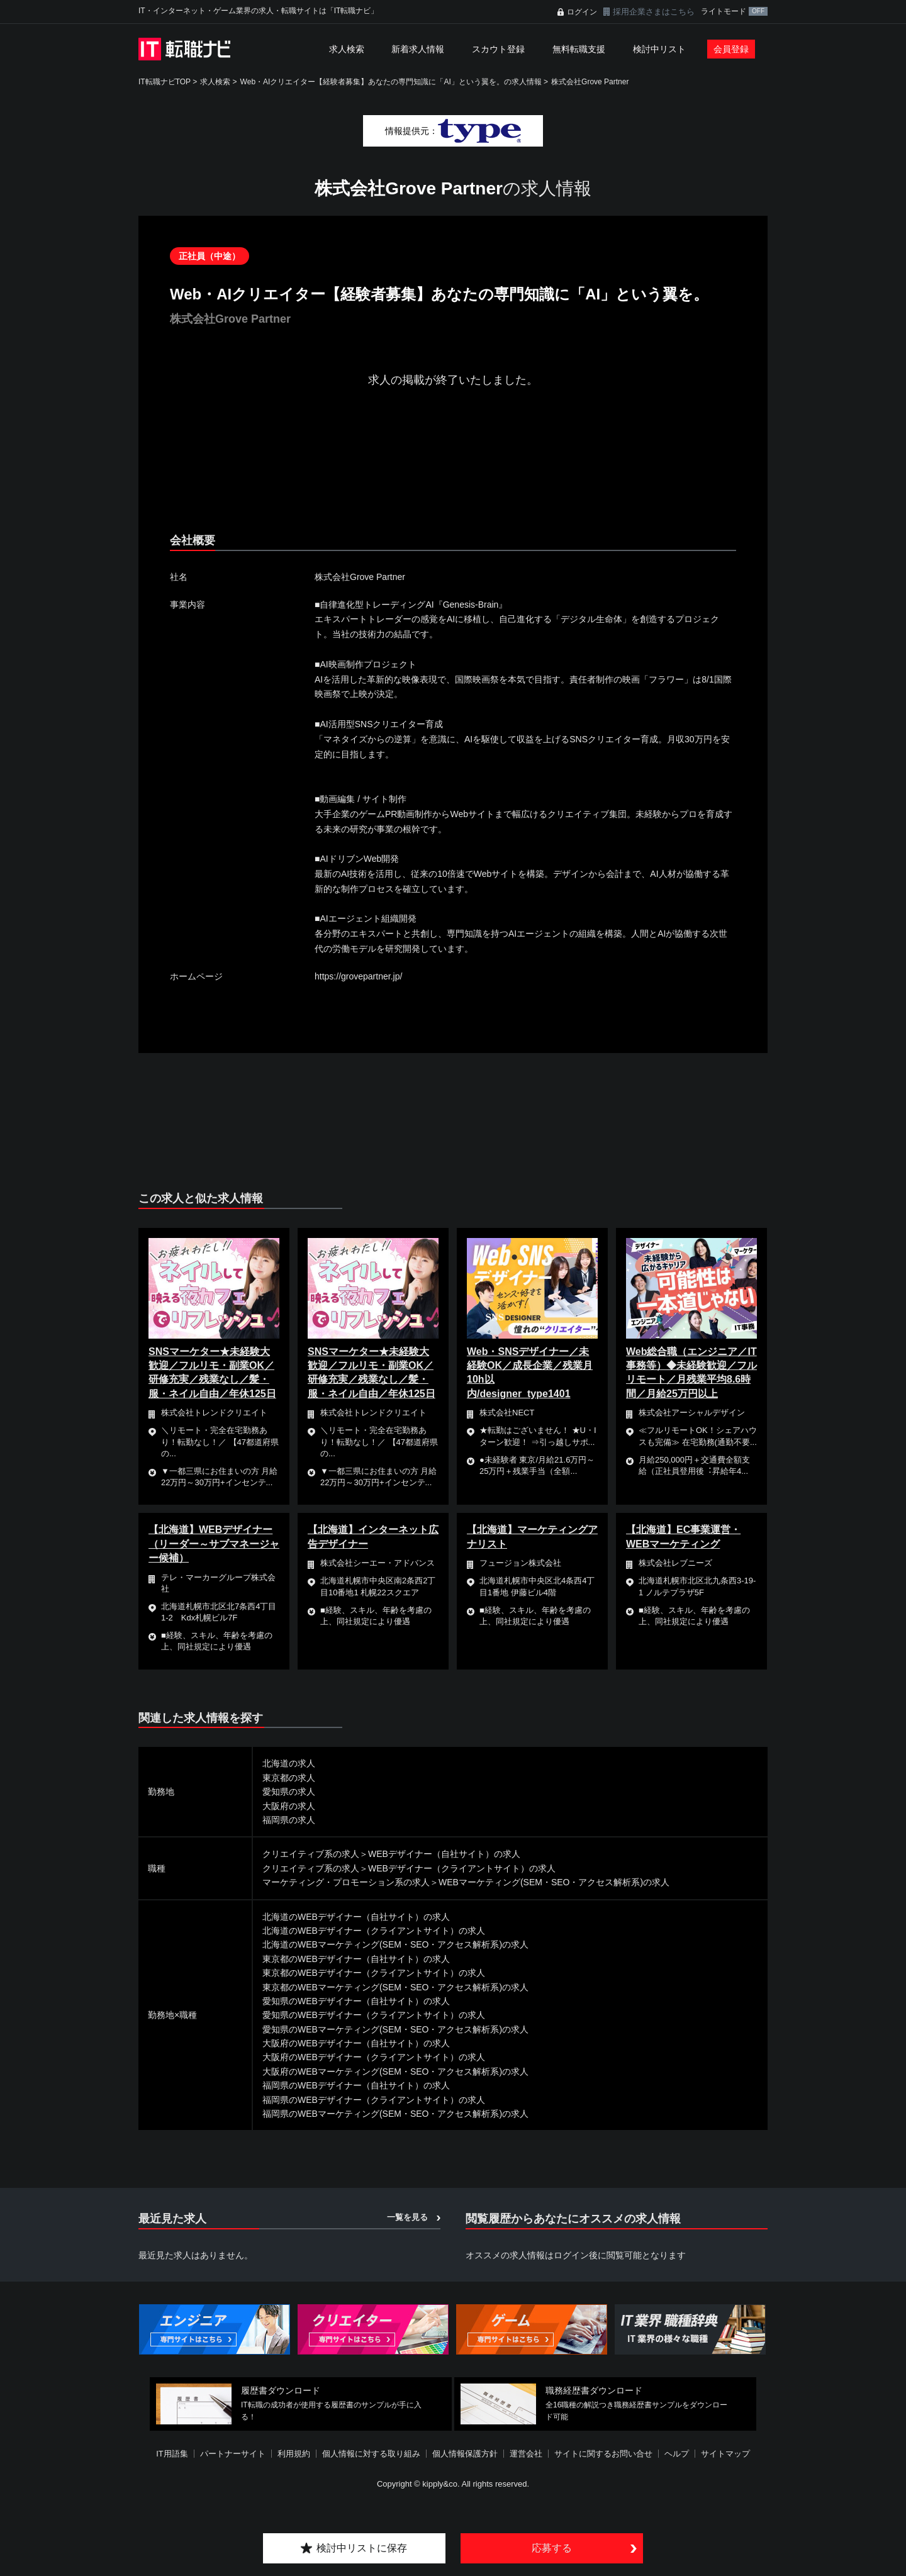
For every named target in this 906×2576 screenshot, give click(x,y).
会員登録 (731, 49)
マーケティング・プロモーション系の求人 (346, 1882)
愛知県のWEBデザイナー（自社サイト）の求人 (356, 2001)
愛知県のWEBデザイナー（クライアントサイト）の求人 (373, 2015)
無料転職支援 (578, 49)
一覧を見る (407, 2217)
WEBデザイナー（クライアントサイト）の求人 (462, 1868)
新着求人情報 (417, 49)
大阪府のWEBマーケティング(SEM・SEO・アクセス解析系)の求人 (395, 2071)
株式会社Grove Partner (590, 81)
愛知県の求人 (288, 1792)
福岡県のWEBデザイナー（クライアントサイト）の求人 (373, 2100)
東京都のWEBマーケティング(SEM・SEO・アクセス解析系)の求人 (395, 1987)
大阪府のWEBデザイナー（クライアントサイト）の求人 (373, 2057)
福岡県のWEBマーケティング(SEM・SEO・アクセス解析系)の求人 (395, 2114)
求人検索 (346, 49)
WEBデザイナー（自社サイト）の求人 (444, 1854)
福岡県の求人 (288, 1820)
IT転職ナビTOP (164, 81)
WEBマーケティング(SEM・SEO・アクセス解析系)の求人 (554, 1882)
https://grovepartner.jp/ (358, 976)
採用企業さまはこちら (654, 11)
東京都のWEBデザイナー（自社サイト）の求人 (356, 1959)
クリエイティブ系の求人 (310, 1854)
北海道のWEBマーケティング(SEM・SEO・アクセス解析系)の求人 (395, 1944)
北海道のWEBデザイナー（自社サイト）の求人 (356, 1917)
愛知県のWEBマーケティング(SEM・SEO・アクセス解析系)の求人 (395, 2029)
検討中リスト (659, 49)
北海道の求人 (288, 1763)
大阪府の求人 (288, 1806)
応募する (552, 2548)
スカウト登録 (498, 49)
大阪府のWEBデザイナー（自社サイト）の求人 (356, 2043)
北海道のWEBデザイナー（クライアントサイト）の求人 (373, 1931)
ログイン (582, 12)
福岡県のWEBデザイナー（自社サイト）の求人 (356, 2085)
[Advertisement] (453, 471)
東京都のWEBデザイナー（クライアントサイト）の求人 (373, 1973)
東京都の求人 (288, 1778)
